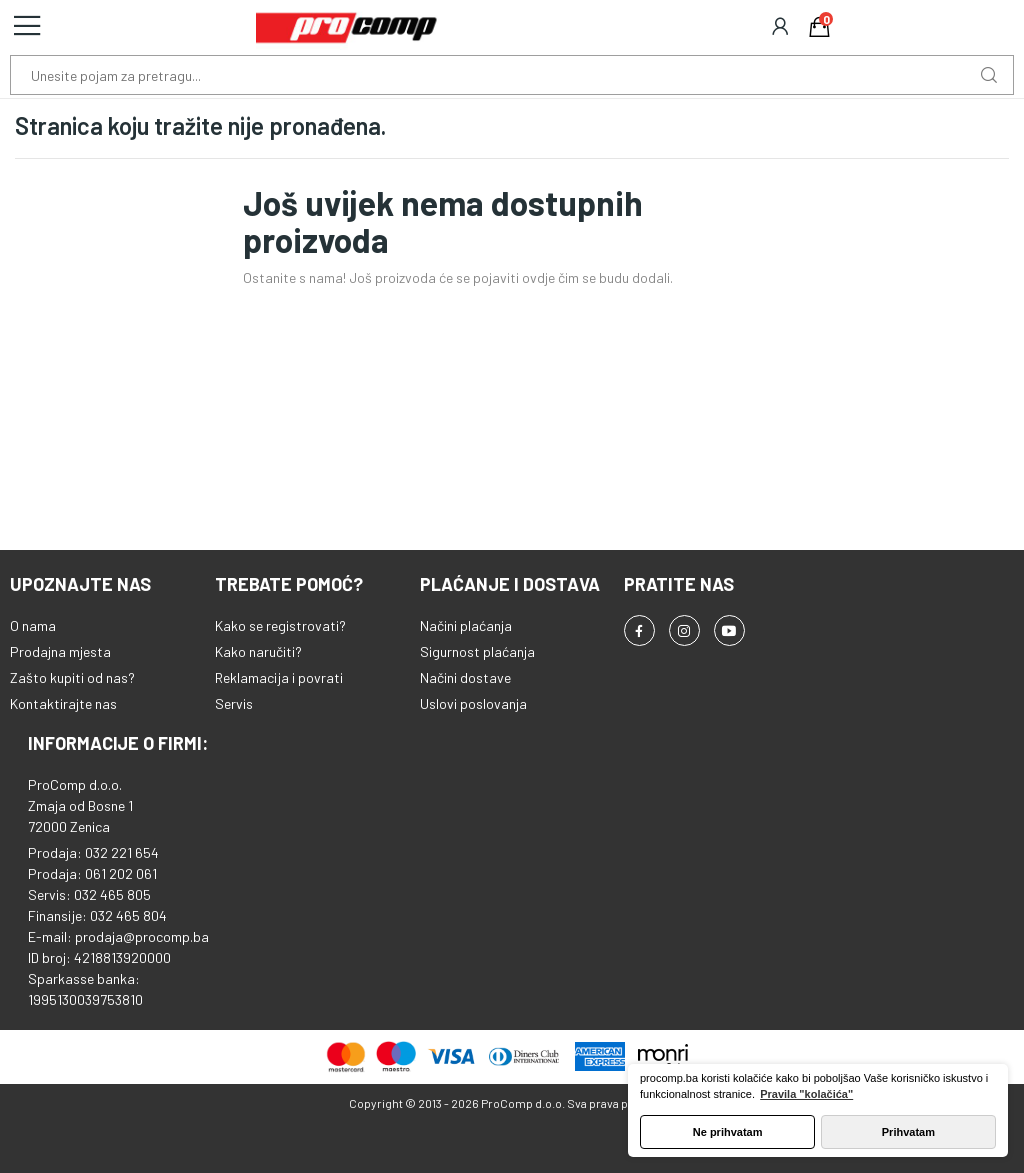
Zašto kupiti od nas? (72, 677)
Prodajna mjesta (60, 651)
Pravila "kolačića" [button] (806, 1094)
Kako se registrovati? (280, 625)
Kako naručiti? (258, 651)
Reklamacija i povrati (279, 677)
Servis (234, 703)
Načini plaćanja (466, 625)
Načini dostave (465, 677)
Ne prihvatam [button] (728, 1132)
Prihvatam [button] (908, 1132)
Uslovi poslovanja (473, 703)
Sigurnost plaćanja (477, 651)
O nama (33, 625)
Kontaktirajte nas (63, 703)
